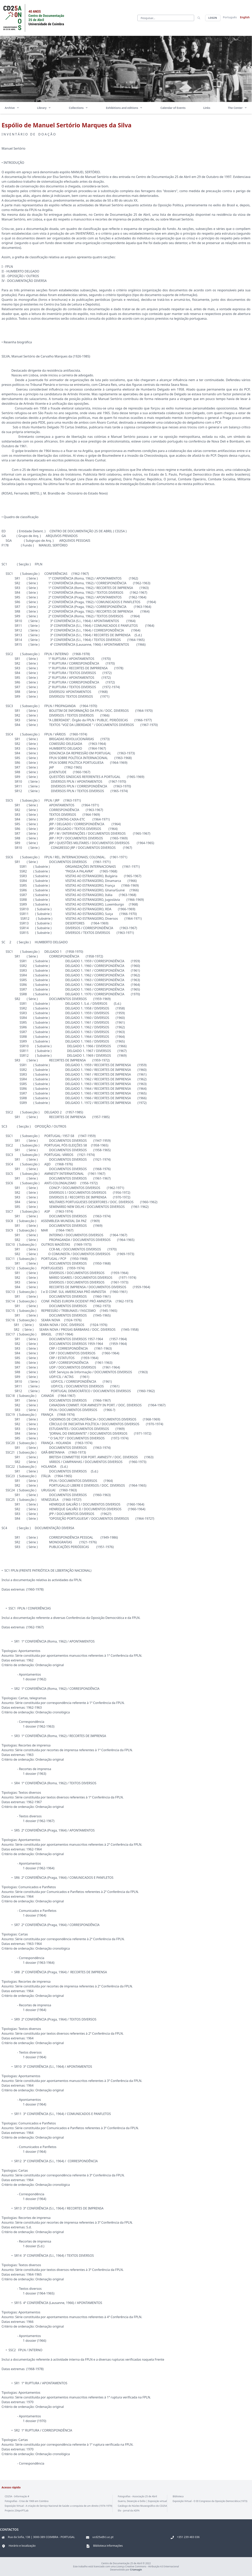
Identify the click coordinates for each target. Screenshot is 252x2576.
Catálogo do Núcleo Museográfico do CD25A (142, 2505)
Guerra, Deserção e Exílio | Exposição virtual (142, 2501)
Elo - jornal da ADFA (129, 2510)
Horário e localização (22, 2545)
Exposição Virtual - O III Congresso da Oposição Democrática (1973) (210, 2501)
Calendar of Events (173, 108)
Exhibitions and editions (124, 108)
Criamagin (136, 2569)
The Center (237, 108)
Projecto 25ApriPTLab (17, 2510)
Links (206, 108)
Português (230, 17)
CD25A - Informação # (17, 2496)
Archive (12, 108)
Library (44, 108)
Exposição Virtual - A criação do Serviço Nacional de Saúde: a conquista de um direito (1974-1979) (58, 2505)
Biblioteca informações (108, 2545)
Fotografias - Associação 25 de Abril (137, 2496)
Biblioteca (178, 2496)
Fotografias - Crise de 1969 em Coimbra (26, 2501)
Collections (78, 108)
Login (212, 17)
